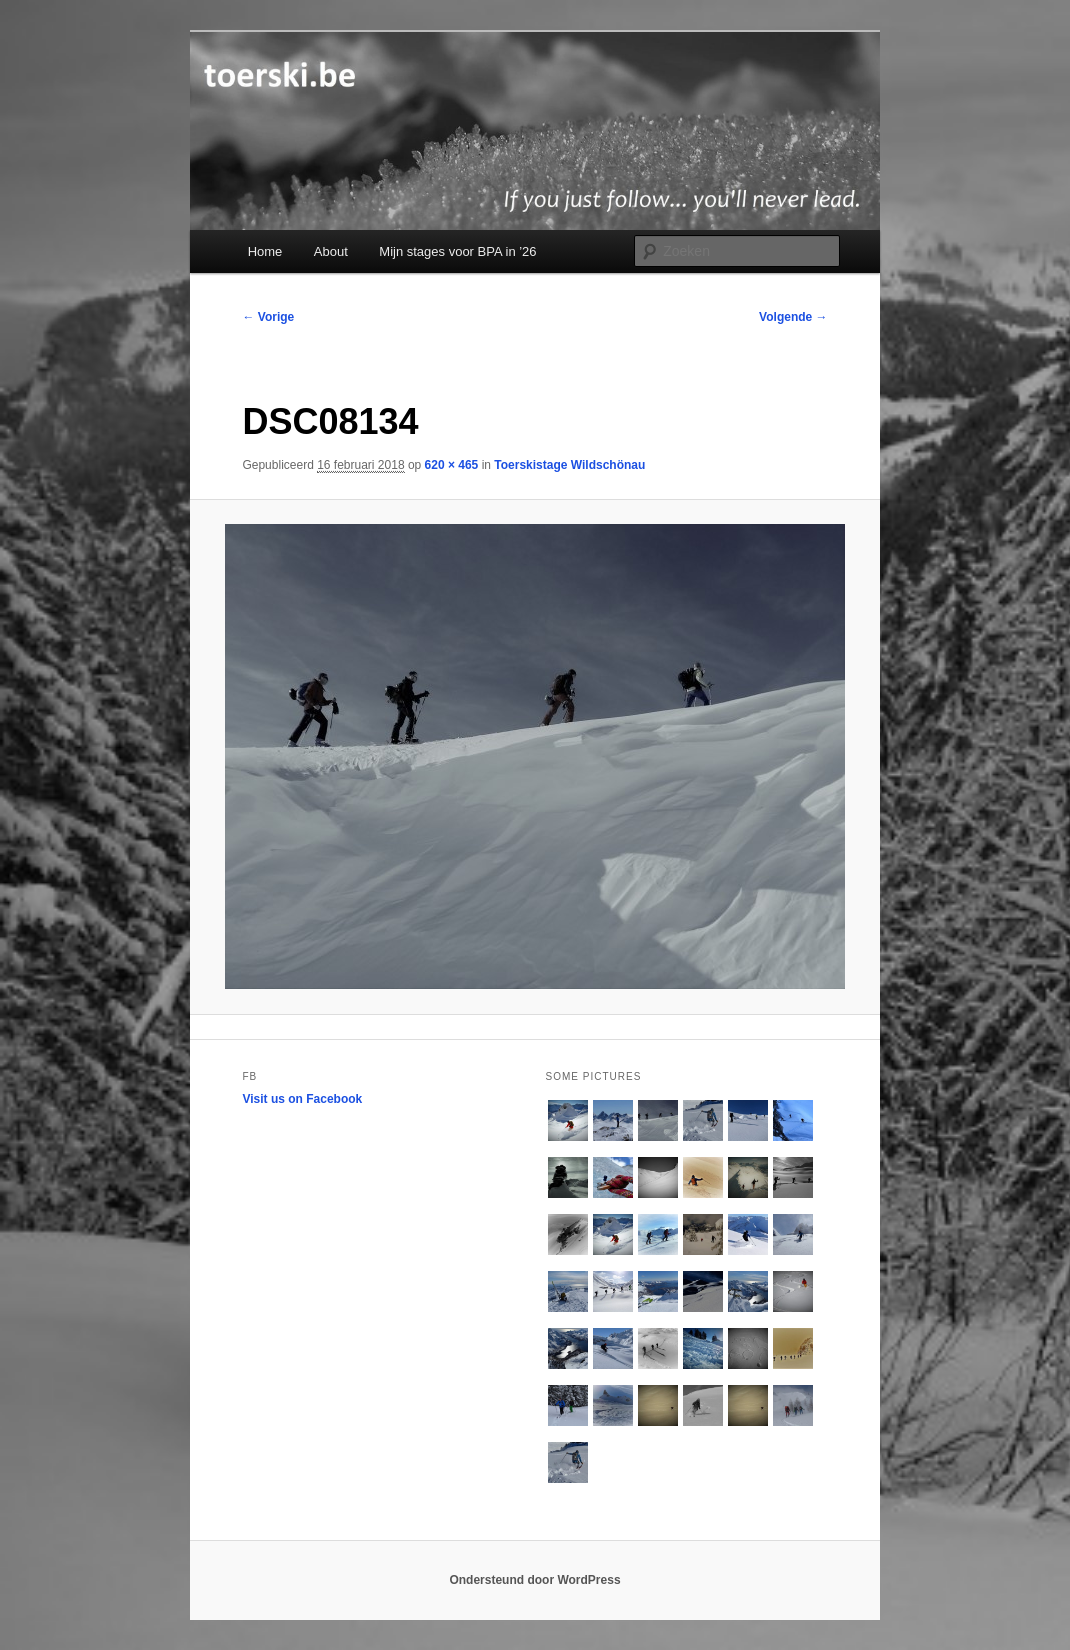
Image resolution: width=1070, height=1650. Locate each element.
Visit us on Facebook (302, 1099)
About (331, 251)
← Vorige (268, 317)
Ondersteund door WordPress (534, 1580)
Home (265, 251)
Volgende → (793, 317)
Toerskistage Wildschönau (569, 465)
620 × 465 (452, 465)
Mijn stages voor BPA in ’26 (457, 251)
